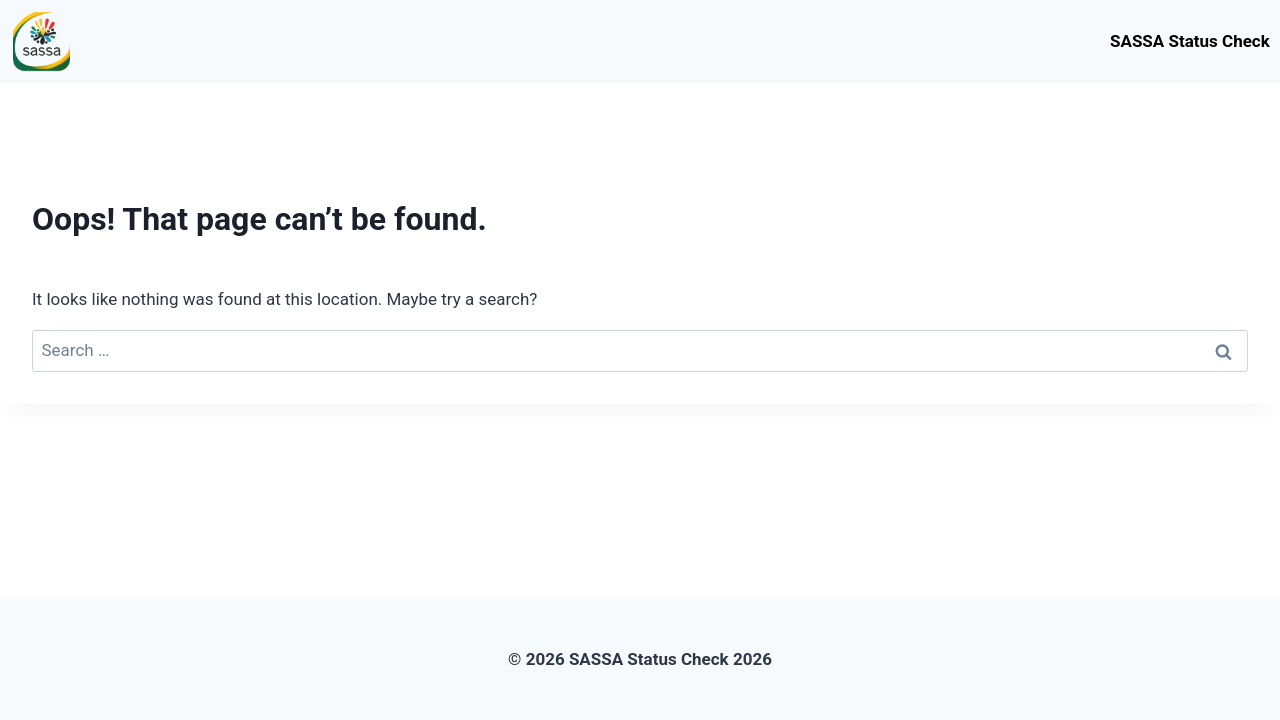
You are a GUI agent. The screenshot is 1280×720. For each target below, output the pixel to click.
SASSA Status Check (1190, 41)
